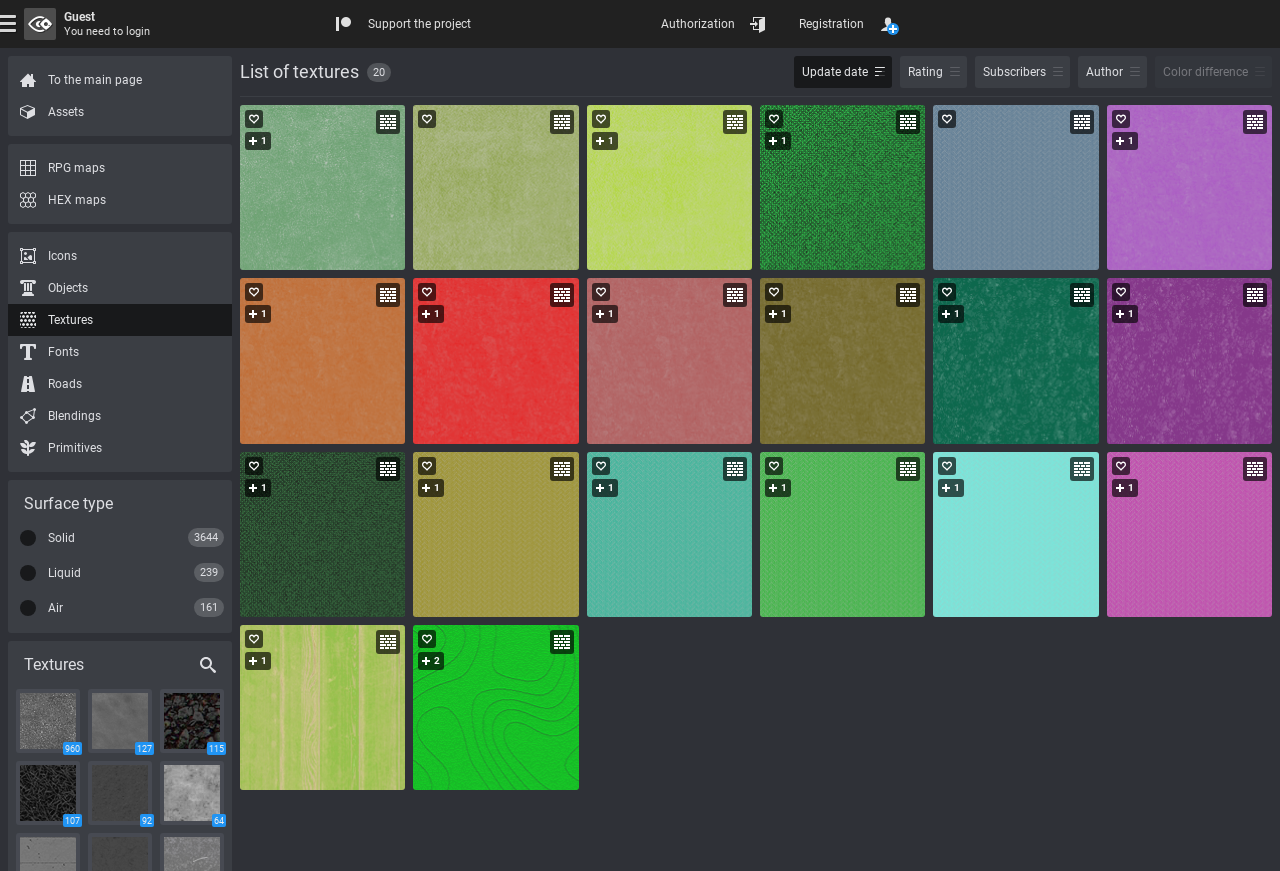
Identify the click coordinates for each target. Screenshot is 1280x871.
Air (55, 608)
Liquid (64, 573)
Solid (61, 538)
